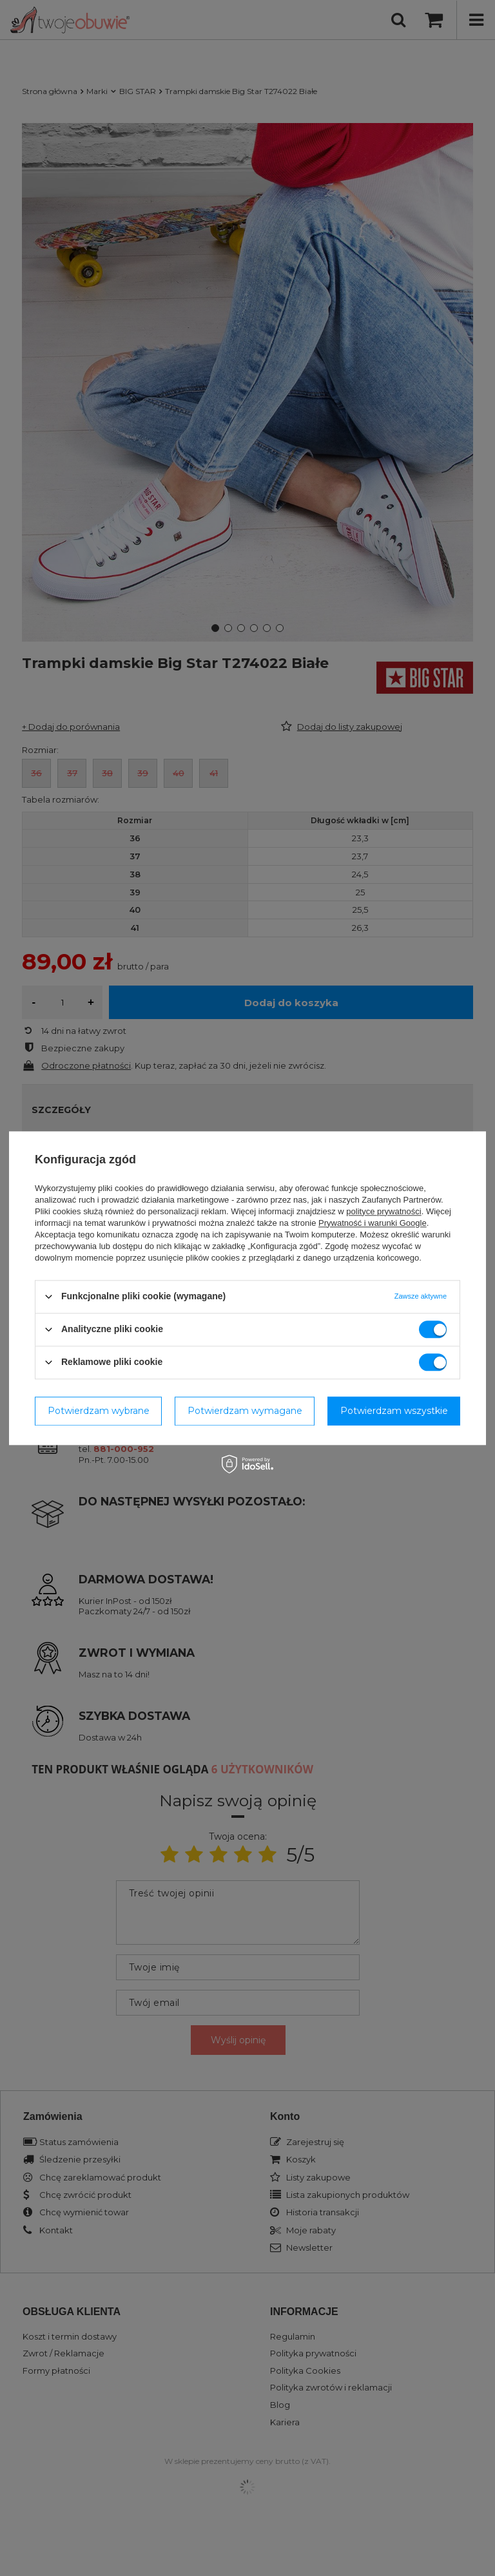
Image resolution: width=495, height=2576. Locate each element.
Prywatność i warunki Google (372, 1223)
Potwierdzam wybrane (99, 1411)
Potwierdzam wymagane (245, 1411)
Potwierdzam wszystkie (394, 1411)
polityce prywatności (383, 1211)
